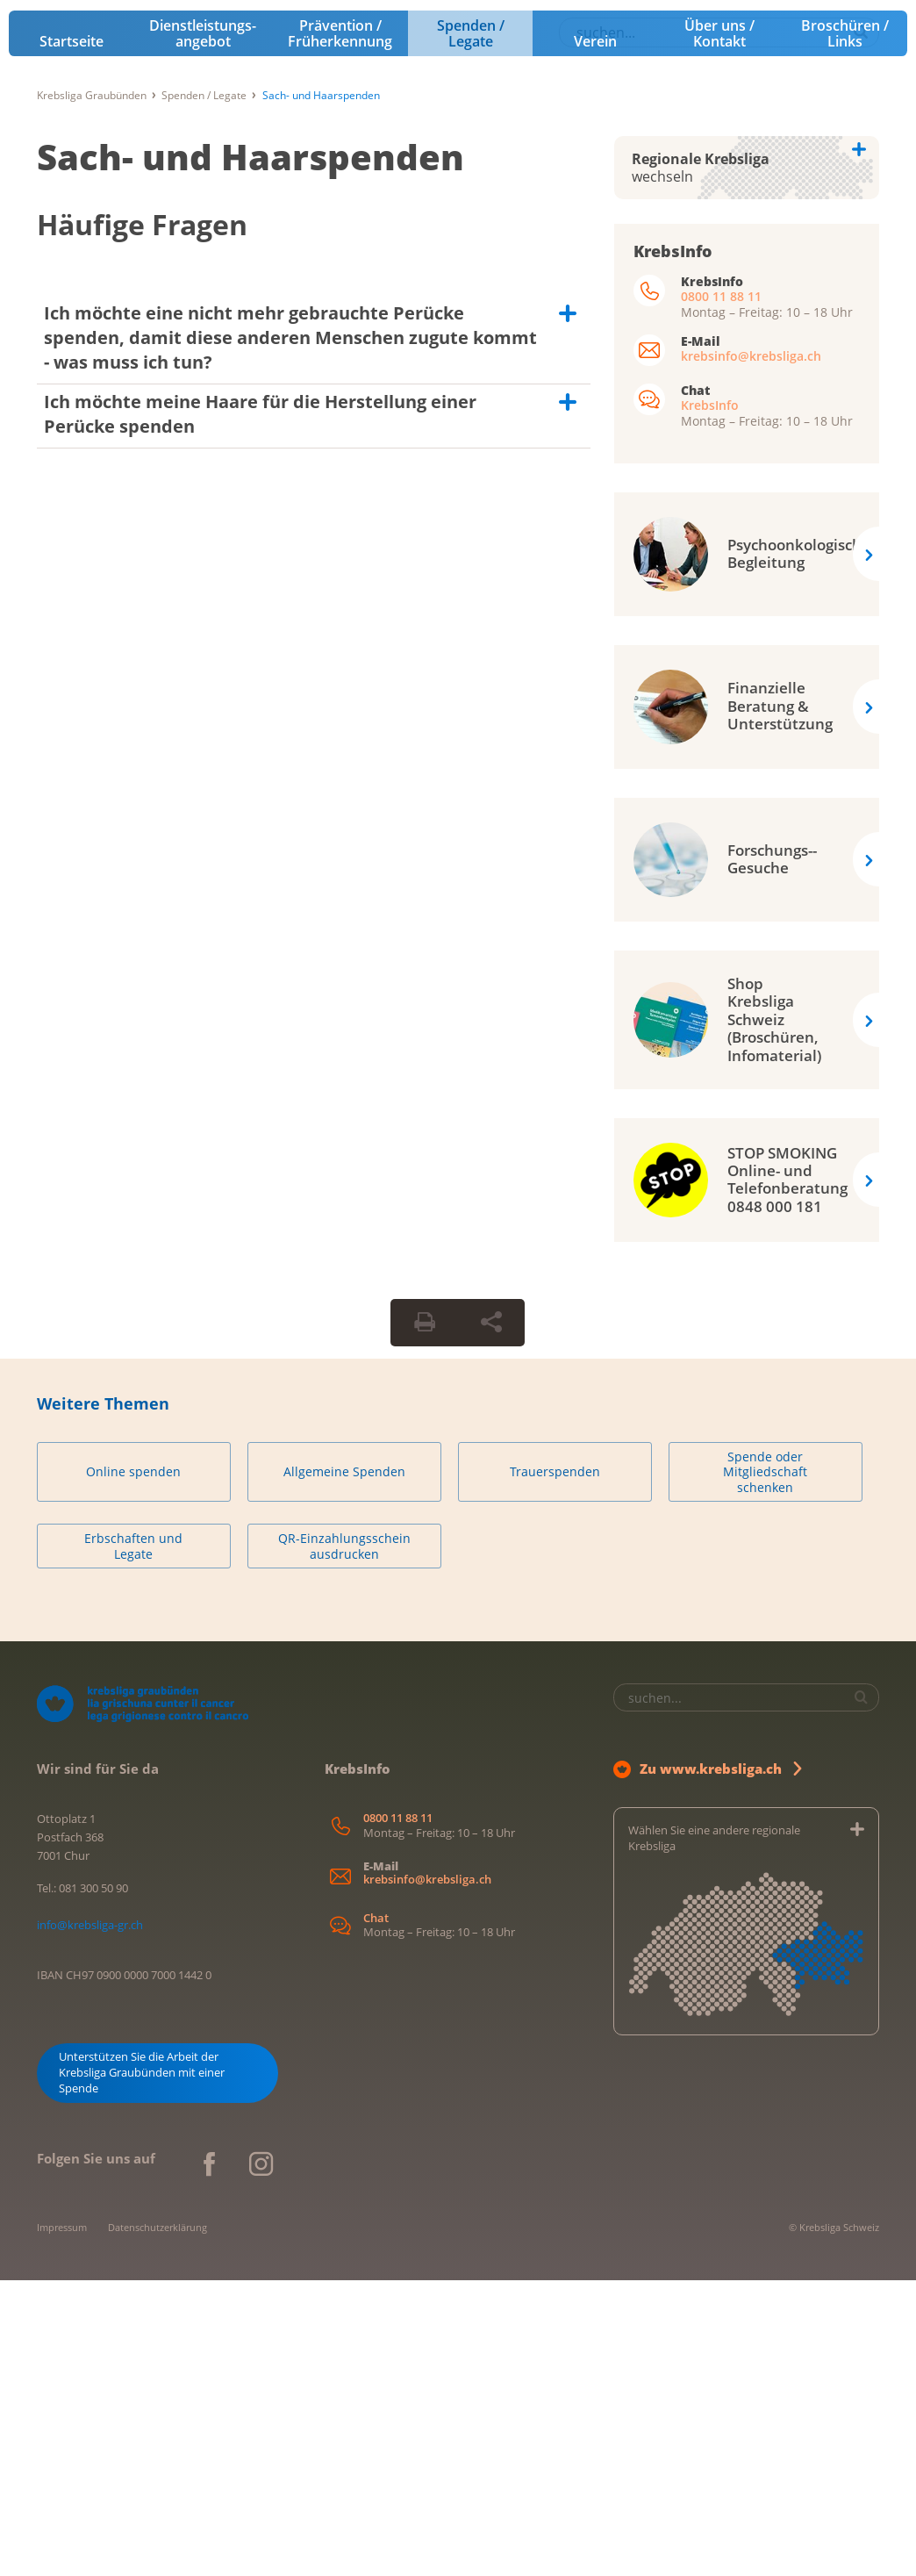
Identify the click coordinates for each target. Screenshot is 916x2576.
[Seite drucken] (424, 1618)
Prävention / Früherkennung (340, 329)
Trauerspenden (555, 1768)
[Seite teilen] (491, 1618)
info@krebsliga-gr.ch (90, 2220)
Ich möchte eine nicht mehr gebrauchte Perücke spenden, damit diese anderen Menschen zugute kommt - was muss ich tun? (290, 633)
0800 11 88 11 (721, 592)
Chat (376, 2213)
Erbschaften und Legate (133, 1842)
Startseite (71, 337)
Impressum (62, 2522)
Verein (595, 337)
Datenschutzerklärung (157, 2522)
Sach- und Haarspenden (250, 452)
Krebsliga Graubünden (92, 391)
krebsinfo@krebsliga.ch (751, 651)
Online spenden (133, 1768)
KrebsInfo (710, 700)
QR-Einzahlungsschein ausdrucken (344, 1842)
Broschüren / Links (845, 329)
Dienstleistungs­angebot (202, 329)
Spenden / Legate (471, 329)
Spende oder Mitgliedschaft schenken (765, 1767)
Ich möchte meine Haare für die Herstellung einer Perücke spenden (260, 709)
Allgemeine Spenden (344, 1768)
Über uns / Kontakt (719, 329)
